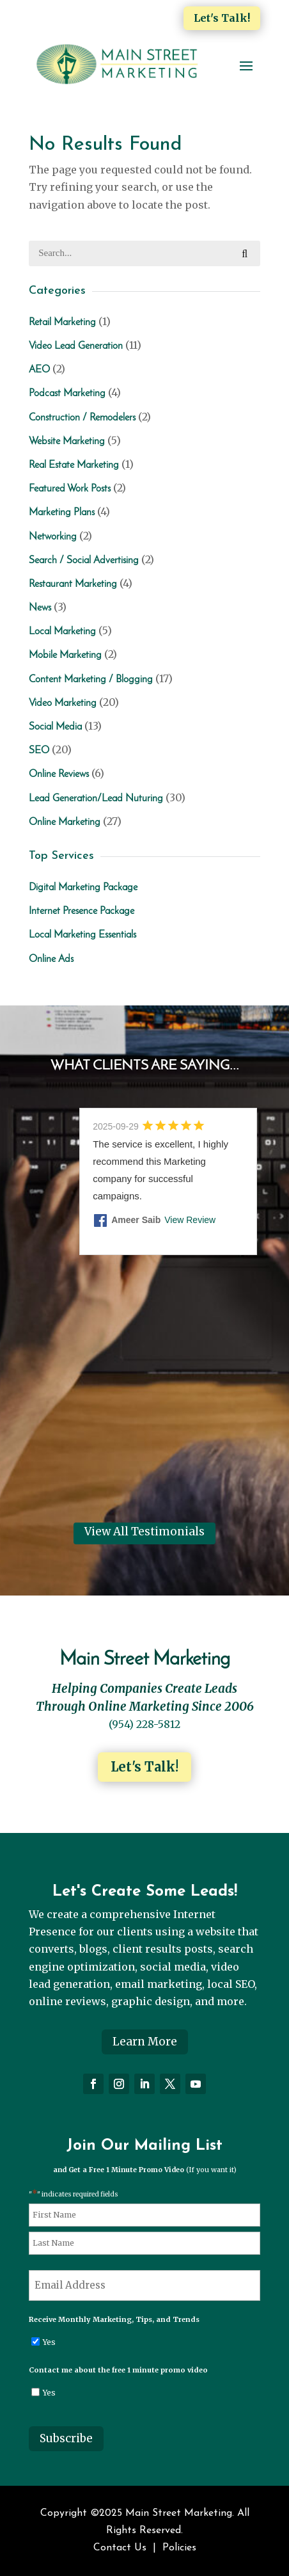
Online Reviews (59, 774)
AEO (39, 370)
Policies (179, 2548)
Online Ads (51, 959)
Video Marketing (63, 703)
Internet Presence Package (81, 911)
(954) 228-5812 (144, 1724)
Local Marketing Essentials (82, 935)
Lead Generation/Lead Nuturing (96, 799)
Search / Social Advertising (84, 561)
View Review (189, 1220)
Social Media (55, 727)
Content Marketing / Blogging (91, 680)
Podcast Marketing (67, 393)
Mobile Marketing (65, 655)
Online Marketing (64, 822)
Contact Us (119, 2548)
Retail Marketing (62, 322)
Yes (49, 2342)
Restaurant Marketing (73, 584)
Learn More (145, 2042)
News (40, 608)
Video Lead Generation (76, 346)
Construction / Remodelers (82, 418)
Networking (53, 537)
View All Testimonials (144, 1531)
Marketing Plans (62, 513)
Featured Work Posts (70, 489)
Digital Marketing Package (83, 888)
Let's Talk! (222, 18)
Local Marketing (62, 632)
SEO (39, 751)
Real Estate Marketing (74, 465)
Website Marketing (67, 441)
